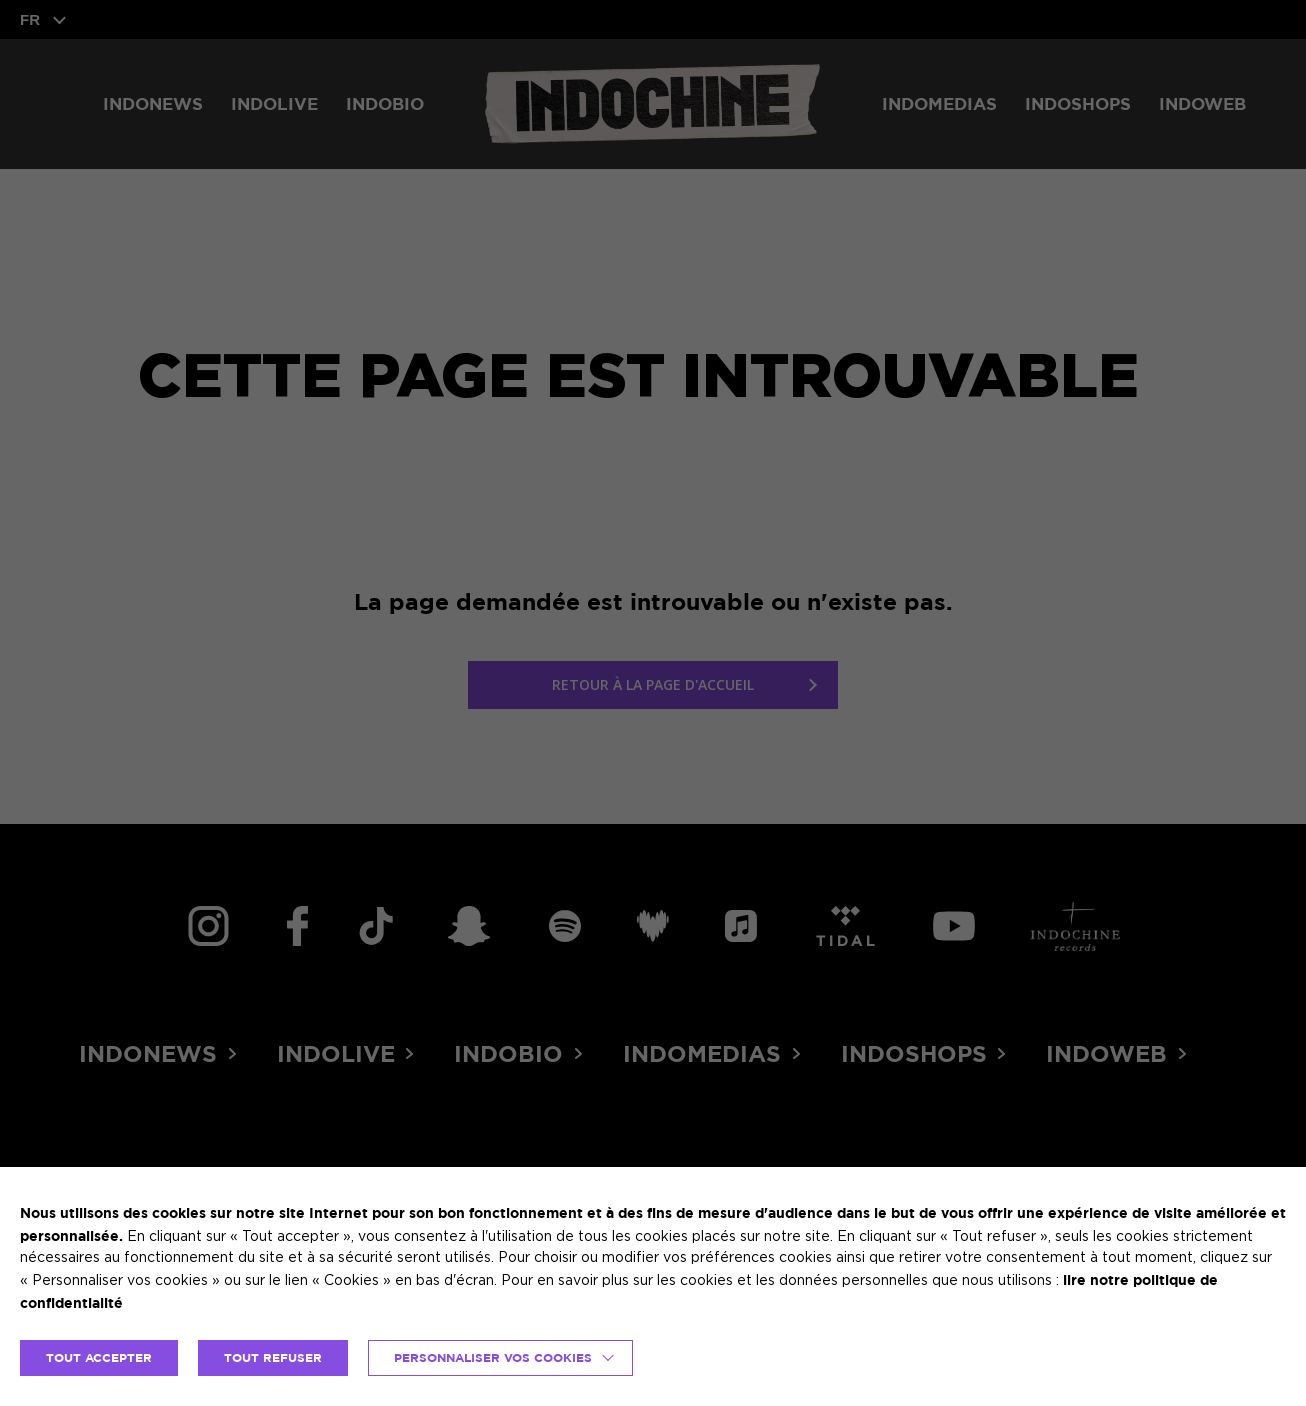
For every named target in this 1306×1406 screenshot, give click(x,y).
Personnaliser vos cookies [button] (493, 1357)
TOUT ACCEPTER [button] (99, 1357)
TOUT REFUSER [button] (273, 1357)
